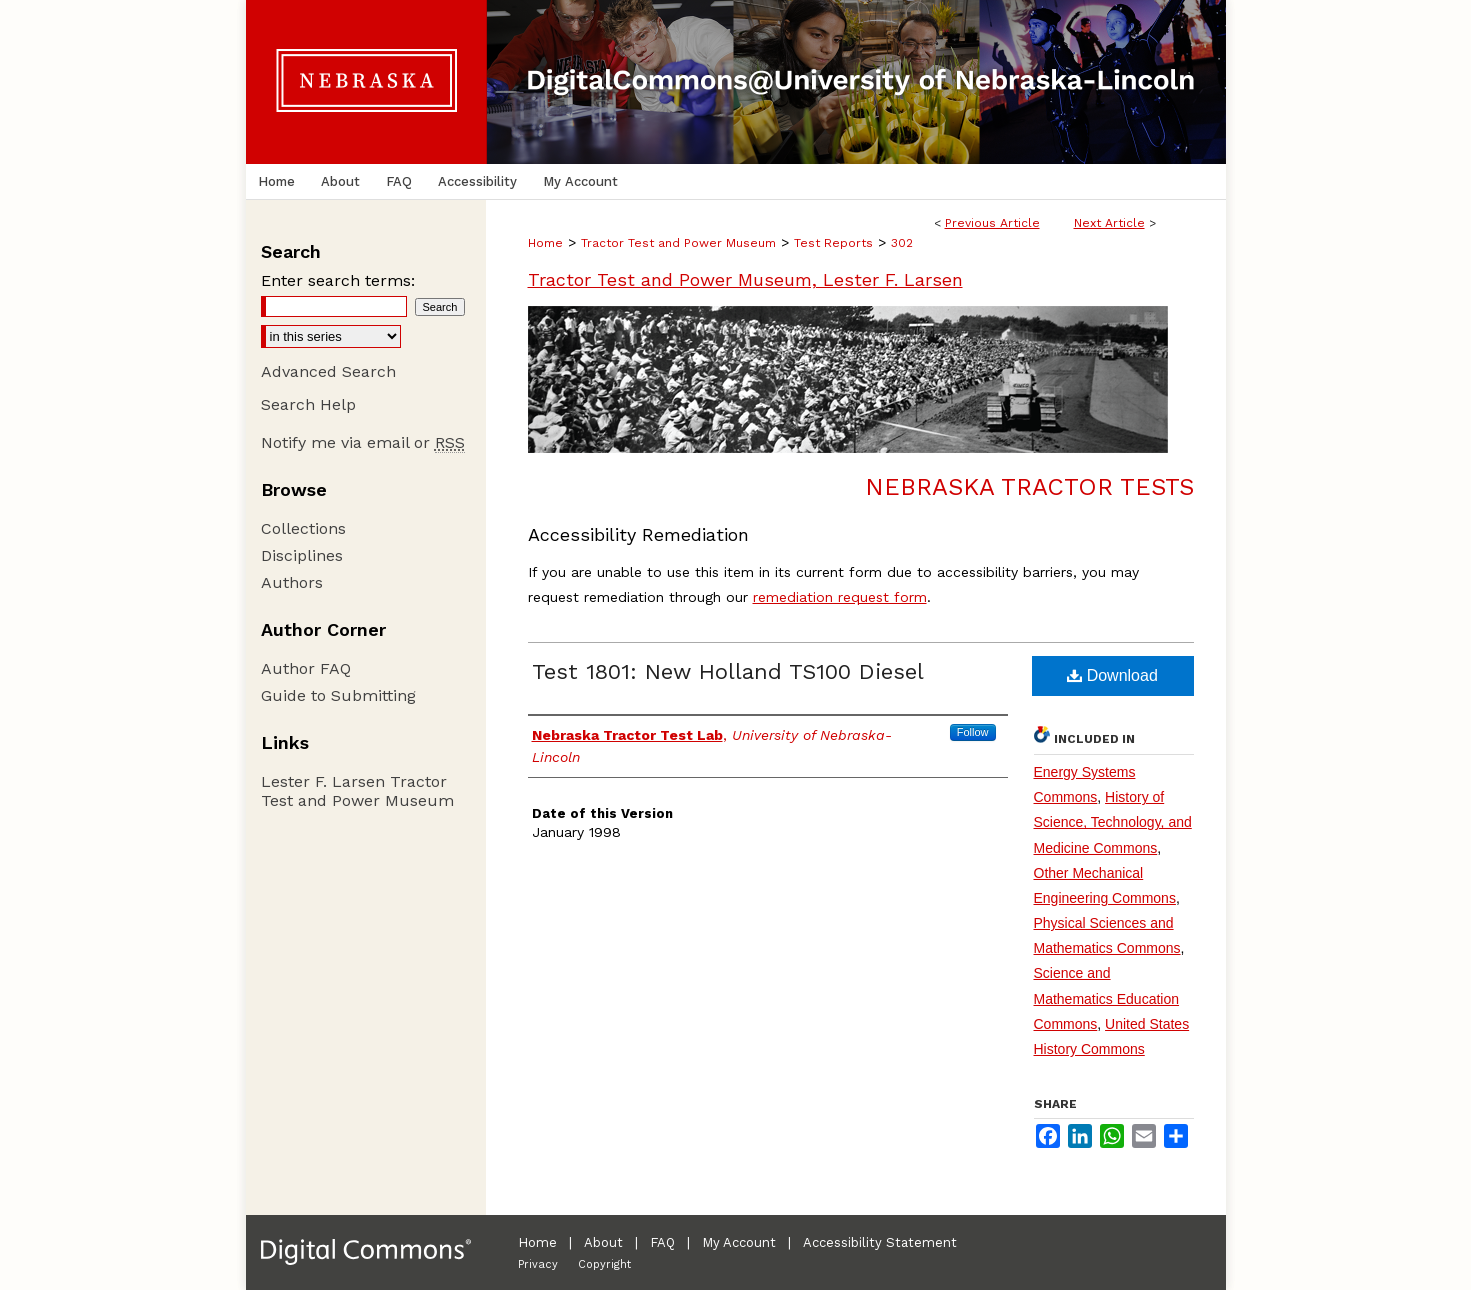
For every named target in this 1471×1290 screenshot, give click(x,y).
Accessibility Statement (880, 1242)
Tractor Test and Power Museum (678, 243)
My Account (739, 1242)
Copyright (604, 1264)
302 (902, 243)
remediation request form (840, 597)
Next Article (1109, 223)
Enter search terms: (338, 280)
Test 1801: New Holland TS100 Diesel (728, 671)
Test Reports (833, 243)
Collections (303, 528)
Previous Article (992, 223)
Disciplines (302, 555)
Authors (292, 582)
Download (1112, 675)
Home (545, 243)
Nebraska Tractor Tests (1029, 487)
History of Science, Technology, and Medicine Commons (1113, 822)
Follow (973, 732)
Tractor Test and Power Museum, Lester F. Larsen (745, 279)
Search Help (308, 404)
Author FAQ (306, 668)
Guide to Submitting (338, 695)
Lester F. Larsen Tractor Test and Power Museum (357, 791)
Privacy (538, 1264)
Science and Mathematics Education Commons (1107, 998)
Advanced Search (328, 371)
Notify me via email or (363, 442)
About (603, 1242)
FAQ (662, 1242)
